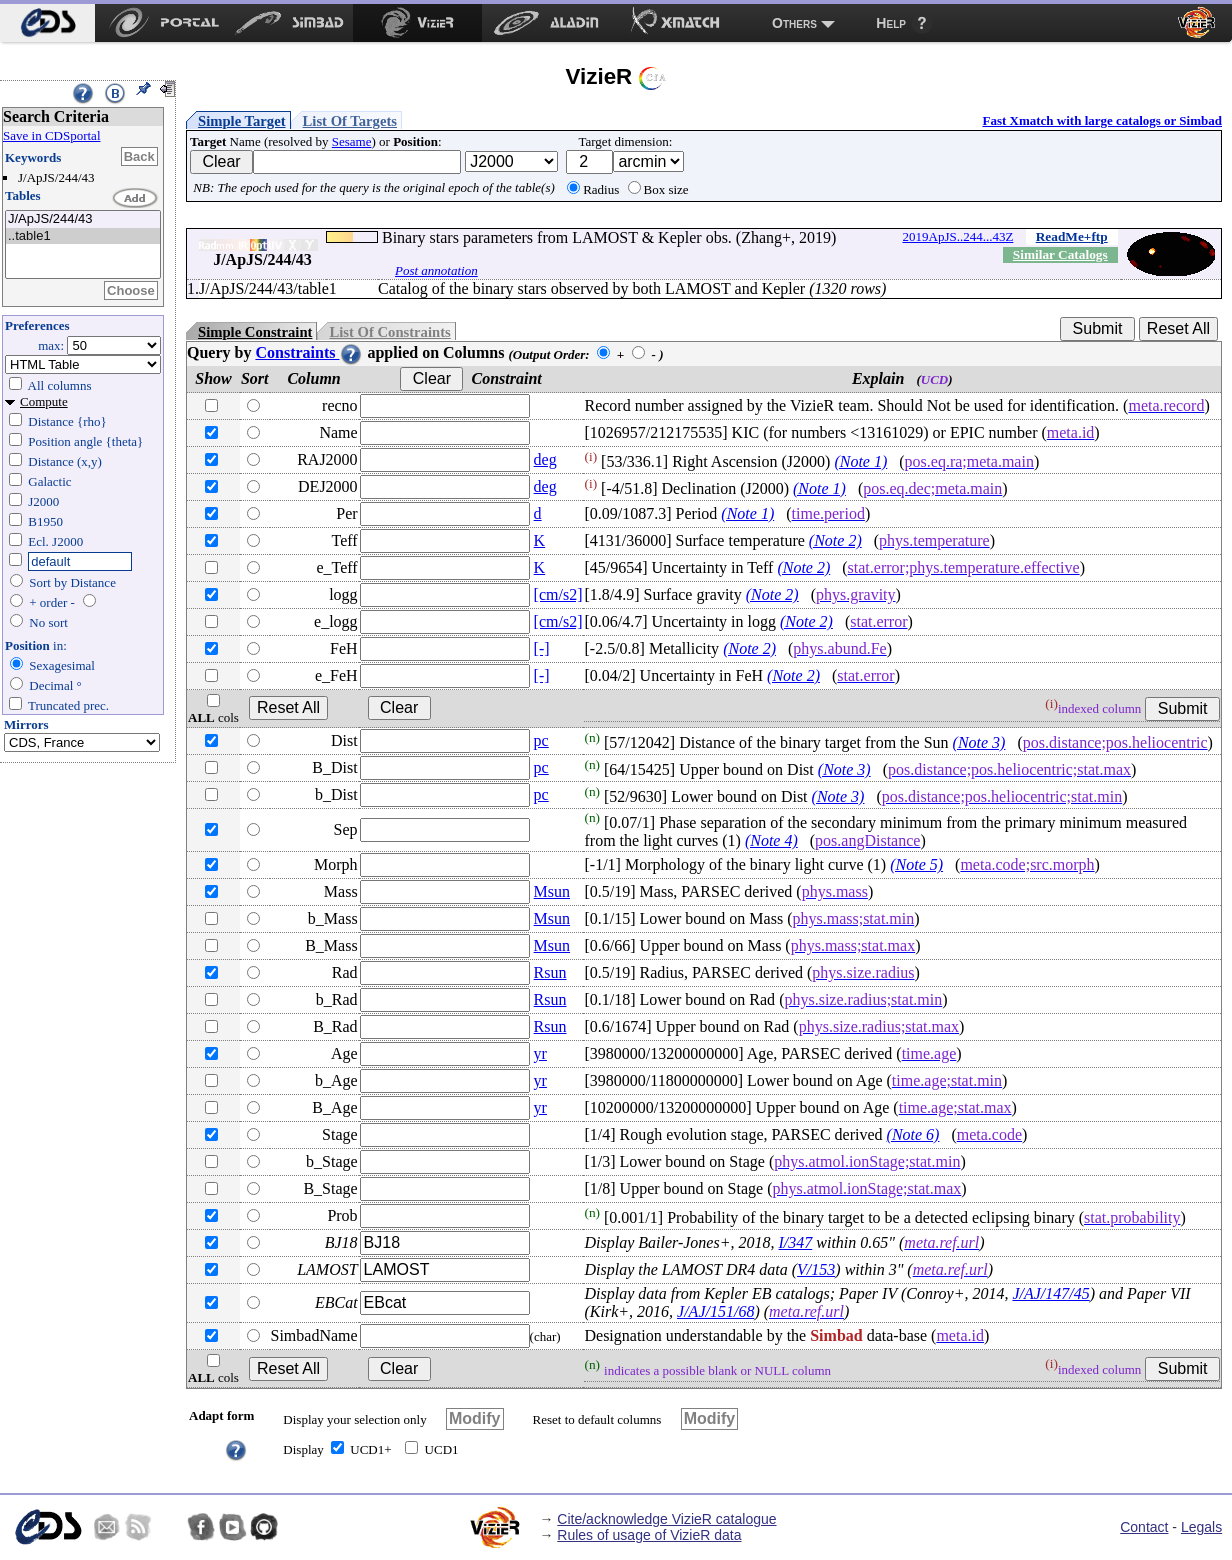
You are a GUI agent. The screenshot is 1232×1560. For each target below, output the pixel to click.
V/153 (816, 1269)
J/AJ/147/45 (1050, 1293)
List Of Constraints (389, 332)
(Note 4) (771, 840)
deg (545, 459)
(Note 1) (860, 461)
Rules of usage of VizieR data (649, 1535)
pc (541, 740)
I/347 (795, 1242)
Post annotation (436, 270)
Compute (44, 401)
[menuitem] (47, 23)
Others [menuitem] (794, 23)
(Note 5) (916, 864)
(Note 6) (913, 1134)
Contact (1144, 1527)
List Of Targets (350, 121)
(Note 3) (979, 742)
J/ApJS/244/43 (83, 219)
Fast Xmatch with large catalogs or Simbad (1102, 120)
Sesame (352, 141)
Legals (1201, 1527)
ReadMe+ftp (1072, 236)
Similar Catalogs (1060, 254)
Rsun (550, 972)
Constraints (309, 352)
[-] (542, 648)
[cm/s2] (558, 594)
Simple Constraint (255, 332)
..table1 (83, 236)
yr (540, 1053)
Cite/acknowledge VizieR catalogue (666, 1519)
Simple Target (242, 121)
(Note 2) (835, 540)
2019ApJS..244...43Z (958, 236)
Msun (552, 891)
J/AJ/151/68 (715, 1311)
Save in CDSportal (52, 135)
